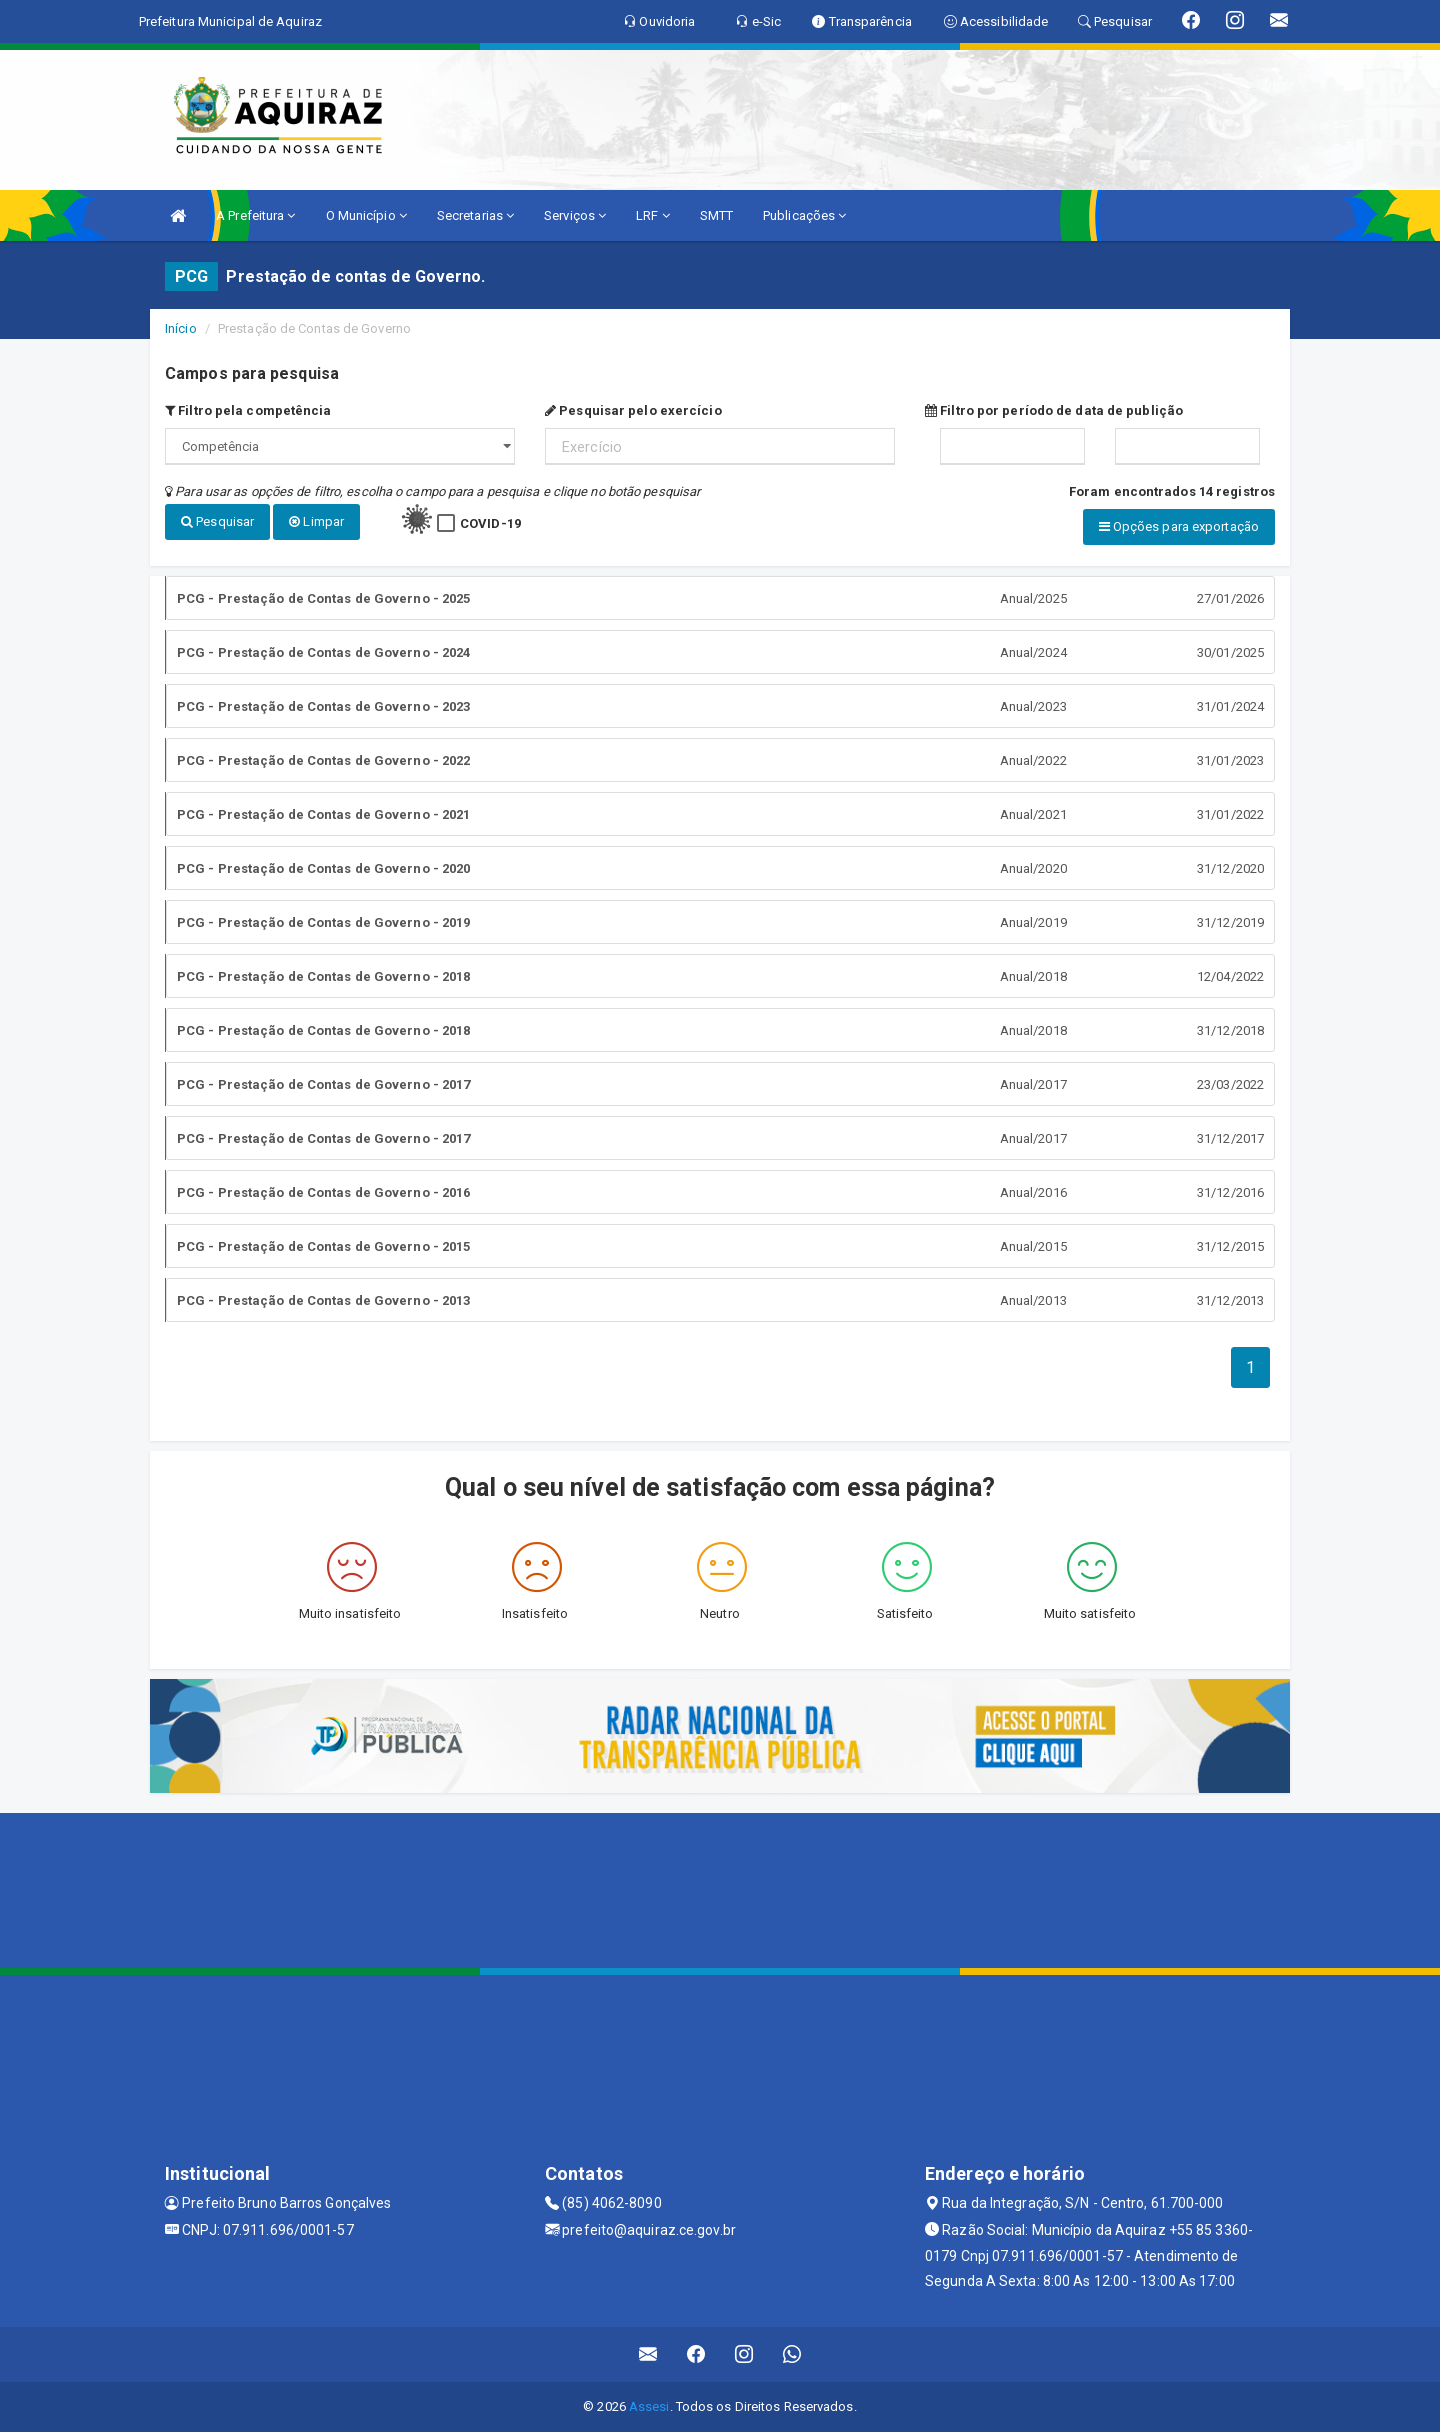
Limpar (316, 521)
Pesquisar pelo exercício (633, 410)
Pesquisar (217, 521)
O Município (366, 215)
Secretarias (475, 215)
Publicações (804, 215)
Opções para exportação (1179, 526)
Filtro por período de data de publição (1054, 410)
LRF (653, 215)
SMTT (716, 215)
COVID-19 (490, 523)
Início (181, 328)
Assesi (649, 2406)
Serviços (575, 215)
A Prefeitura (255, 215)
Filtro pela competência (248, 410)
